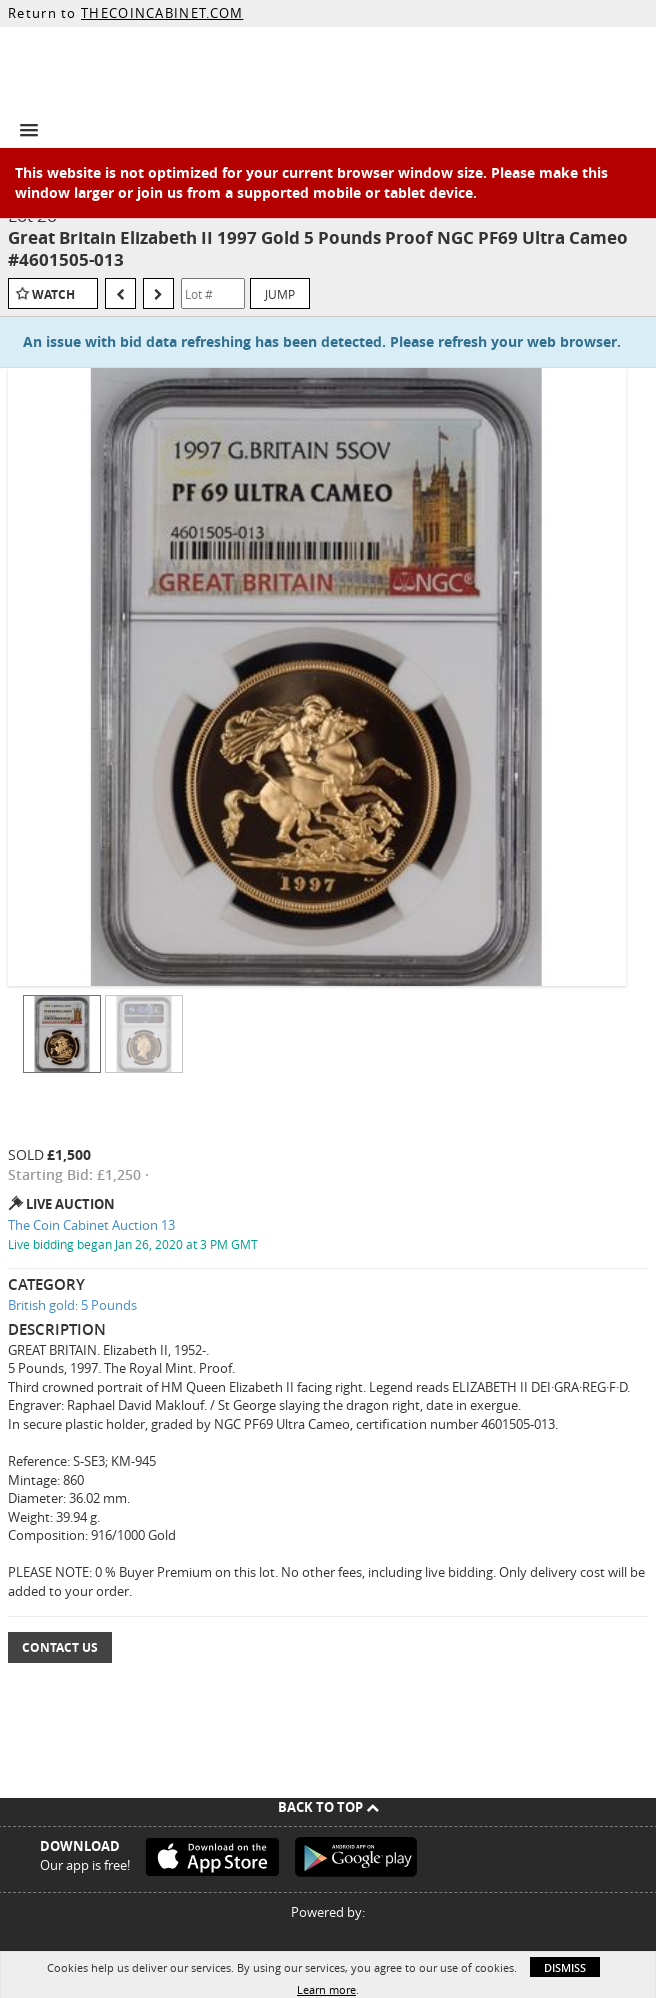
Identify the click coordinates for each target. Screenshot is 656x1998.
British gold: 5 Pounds (72, 1305)
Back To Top (328, 1807)
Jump (280, 294)
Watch (53, 294)
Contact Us (60, 1647)
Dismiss (565, 1967)
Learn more (326, 1989)
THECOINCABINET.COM (162, 13)
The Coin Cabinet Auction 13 (91, 1225)
